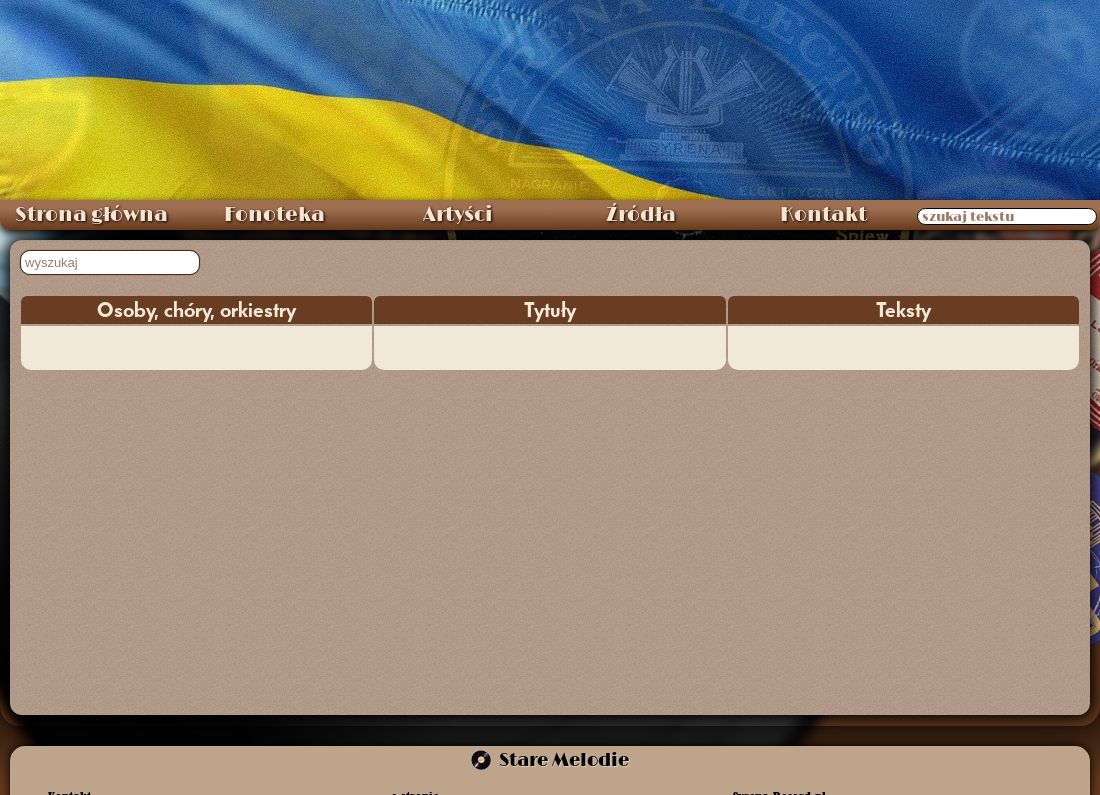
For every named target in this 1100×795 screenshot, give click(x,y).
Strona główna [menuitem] (91, 215)
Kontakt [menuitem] (823, 215)
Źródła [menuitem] (641, 215)
